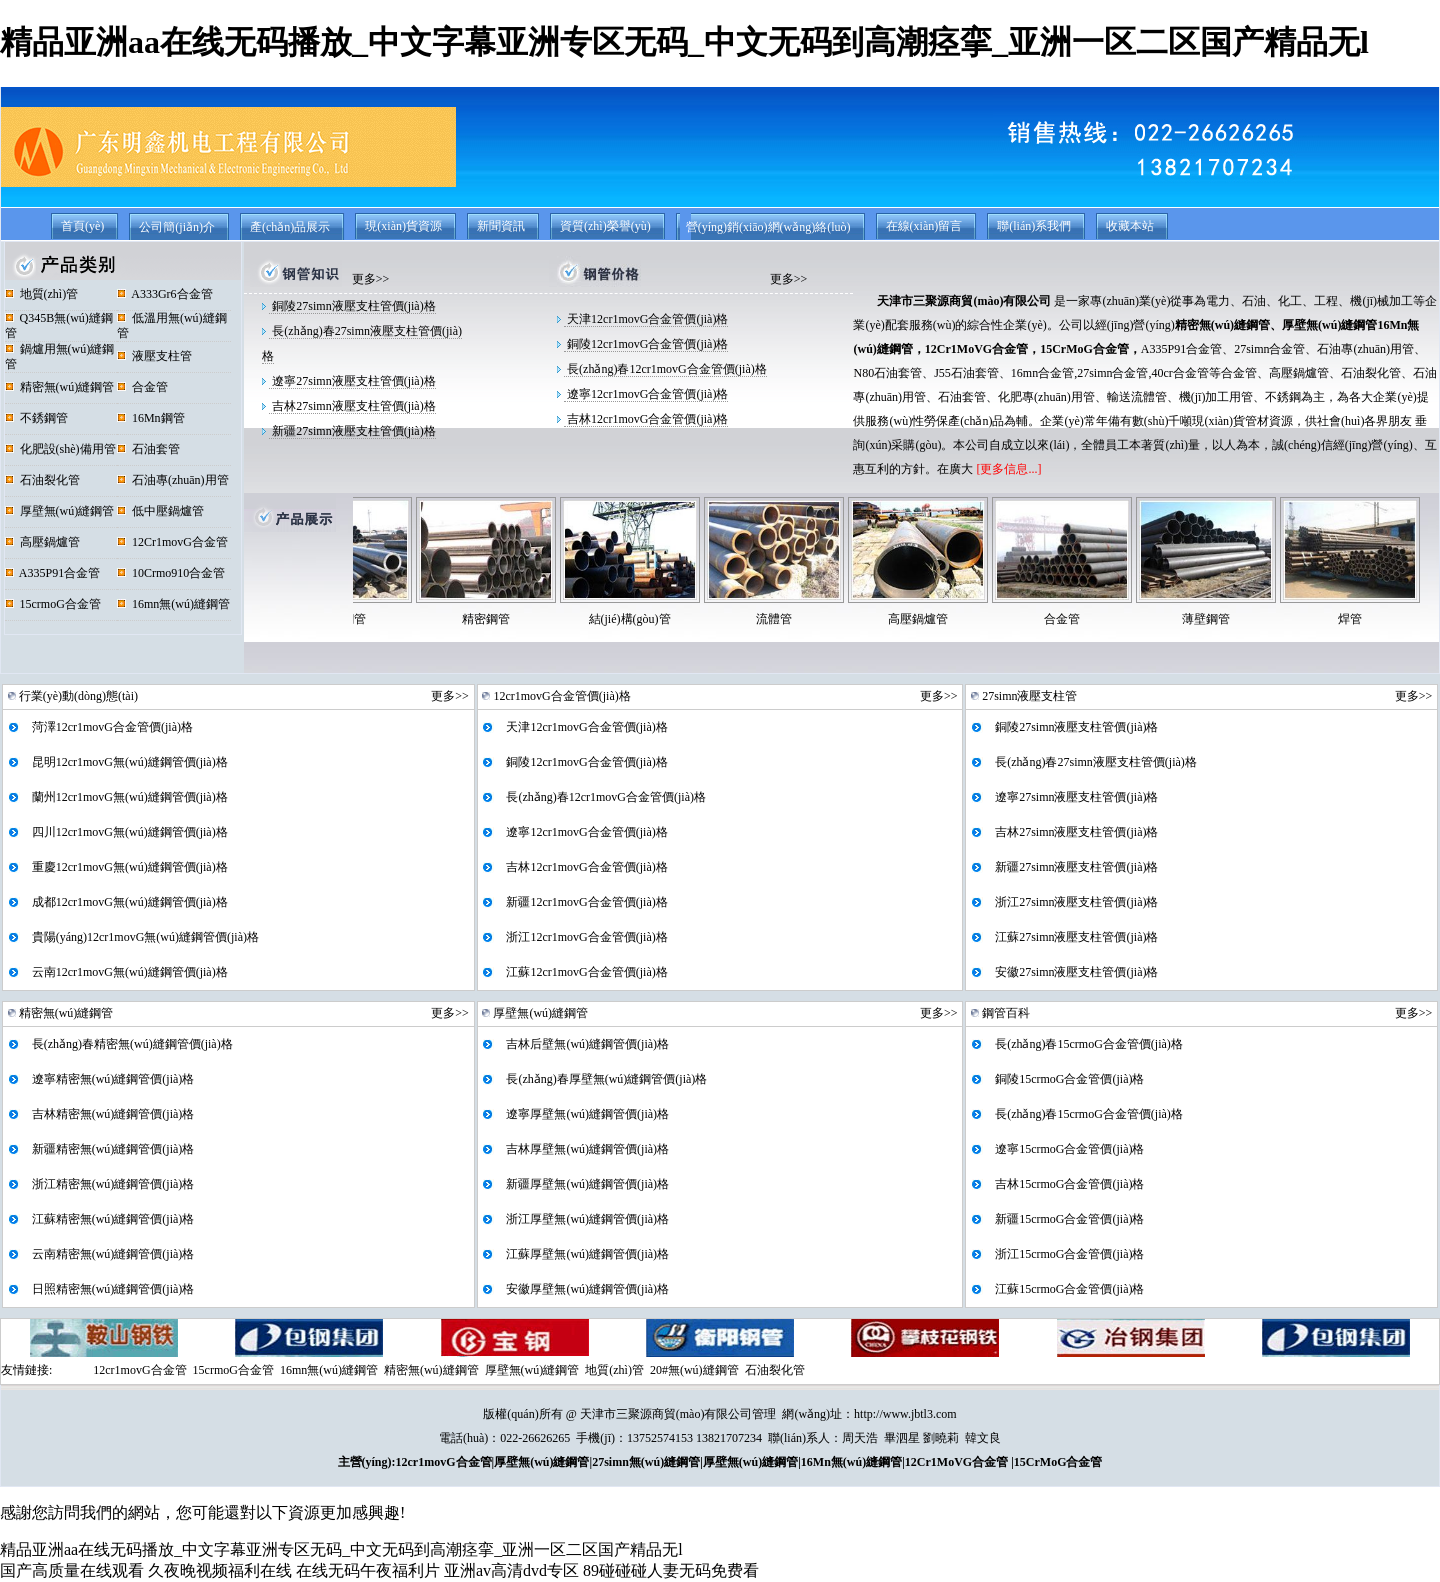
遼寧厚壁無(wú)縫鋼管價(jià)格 (586, 1114)
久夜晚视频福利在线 (220, 1570)
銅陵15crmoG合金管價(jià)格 (1068, 1079)
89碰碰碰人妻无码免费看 (671, 1570)
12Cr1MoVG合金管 (976, 349)
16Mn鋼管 (151, 418)
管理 (764, 1414)
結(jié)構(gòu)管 (667, 619)
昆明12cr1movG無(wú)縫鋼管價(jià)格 (128, 762)
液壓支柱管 (154, 356)
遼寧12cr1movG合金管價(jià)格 (646, 394)
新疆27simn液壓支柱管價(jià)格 (352, 431)
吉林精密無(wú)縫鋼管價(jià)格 (112, 1114)
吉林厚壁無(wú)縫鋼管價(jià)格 (586, 1149)
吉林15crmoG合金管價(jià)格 (1068, 1184)
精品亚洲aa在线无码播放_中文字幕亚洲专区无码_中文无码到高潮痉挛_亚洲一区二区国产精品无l (684, 42)
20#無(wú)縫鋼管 (694, 1370)
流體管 (811, 619)
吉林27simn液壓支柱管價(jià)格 (352, 406)
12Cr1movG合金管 (172, 542)
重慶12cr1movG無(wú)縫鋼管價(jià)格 (128, 867)
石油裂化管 (42, 480)
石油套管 (148, 449)
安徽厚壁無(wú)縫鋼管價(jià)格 (586, 1289)
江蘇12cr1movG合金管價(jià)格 (585, 972)
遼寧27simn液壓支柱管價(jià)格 (352, 381)
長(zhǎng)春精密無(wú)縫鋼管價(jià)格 (131, 1044)
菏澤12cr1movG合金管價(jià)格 (111, 727)
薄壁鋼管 (1243, 619)
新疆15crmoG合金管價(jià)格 (1068, 1219)
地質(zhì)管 (42, 294)
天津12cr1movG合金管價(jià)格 (646, 319)
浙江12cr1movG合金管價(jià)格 (585, 937)
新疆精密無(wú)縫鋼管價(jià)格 (112, 1149)
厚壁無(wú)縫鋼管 (60, 511)
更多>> (371, 279)
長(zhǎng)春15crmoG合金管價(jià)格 (1087, 1044)
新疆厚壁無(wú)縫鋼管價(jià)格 (586, 1184)
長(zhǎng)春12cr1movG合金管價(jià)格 (665, 369)
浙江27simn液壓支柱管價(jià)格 (1075, 902)
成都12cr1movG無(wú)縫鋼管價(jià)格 (128, 902)
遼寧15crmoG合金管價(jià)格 (1068, 1149)
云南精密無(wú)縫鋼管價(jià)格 (112, 1254)
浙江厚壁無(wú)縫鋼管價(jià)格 (586, 1219)
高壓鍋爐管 (42, 542)
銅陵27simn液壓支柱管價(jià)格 (352, 306)
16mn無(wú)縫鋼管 (173, 604)
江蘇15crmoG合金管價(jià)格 (1068, 1289)
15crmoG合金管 (53, 604)
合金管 (142, 387)
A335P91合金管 (53, 573)
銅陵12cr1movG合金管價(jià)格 (646, 344)
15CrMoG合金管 (1084, 349)
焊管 (1387, 619)
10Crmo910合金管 (171, 573)
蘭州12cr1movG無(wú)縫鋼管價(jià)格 (128, 797)
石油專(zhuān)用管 (173, 480)
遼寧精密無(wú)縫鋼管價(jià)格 (112, 1079)
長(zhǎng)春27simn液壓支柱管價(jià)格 (1094, 762)
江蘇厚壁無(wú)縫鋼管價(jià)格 (586, 1254)
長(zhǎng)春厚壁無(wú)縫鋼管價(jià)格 (605, 1079)
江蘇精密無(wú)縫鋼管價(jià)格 (112, 1219)
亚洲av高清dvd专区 (511, 1570)
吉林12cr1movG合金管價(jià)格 (646, 419)
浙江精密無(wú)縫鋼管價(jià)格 (112, 1184)
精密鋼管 (523, 619)
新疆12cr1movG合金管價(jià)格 (585, 902)
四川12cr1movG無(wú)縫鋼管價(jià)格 (128, 832)
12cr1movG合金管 (139, 1370)
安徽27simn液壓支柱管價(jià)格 (1075, 972)
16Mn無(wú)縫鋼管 (851, 1462)
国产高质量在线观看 (72, 1570)
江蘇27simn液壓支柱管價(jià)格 (1075, 937)
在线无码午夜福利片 (368, 1570)
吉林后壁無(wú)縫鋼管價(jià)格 (586, 1044)
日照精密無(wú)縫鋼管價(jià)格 (112, 1289)
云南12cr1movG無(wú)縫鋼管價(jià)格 (128, 972)
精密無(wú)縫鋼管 (60, 387)
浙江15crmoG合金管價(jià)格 (1068, 1254)
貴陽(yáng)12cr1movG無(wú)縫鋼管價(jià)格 (144, 937)
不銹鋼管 (36, 418)
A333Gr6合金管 (165, 294)
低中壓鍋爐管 (160, 511)
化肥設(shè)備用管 (60, 449)
